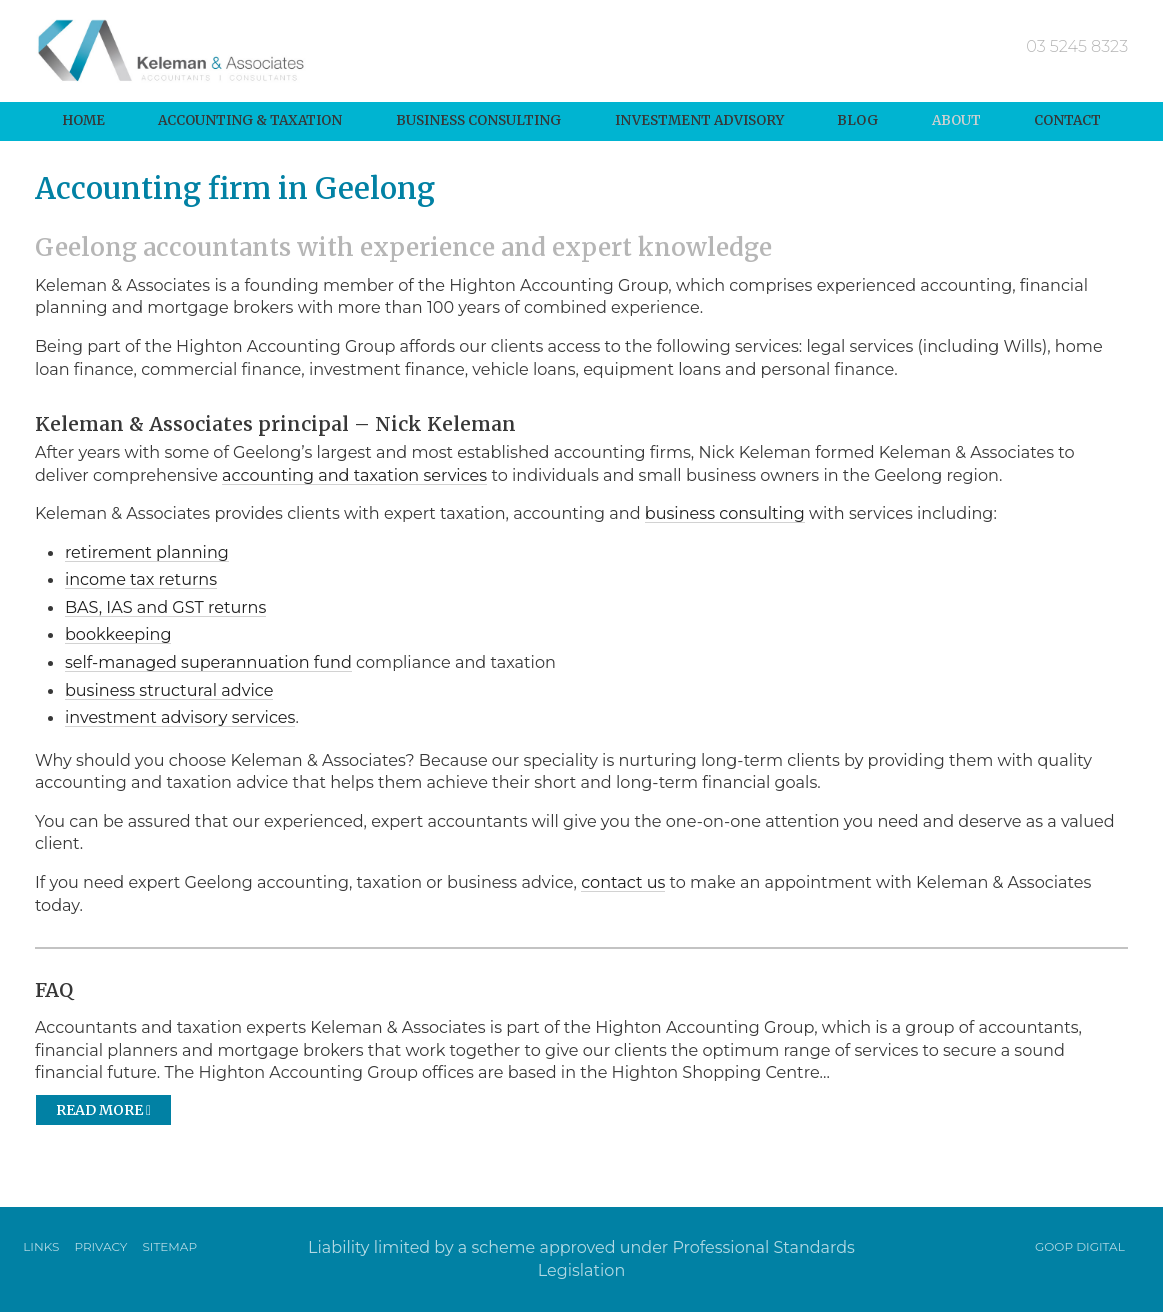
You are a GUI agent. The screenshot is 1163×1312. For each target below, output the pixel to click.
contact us (623, 882)
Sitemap (169, 1246)
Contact (1067, 120)
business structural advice (169, 690)
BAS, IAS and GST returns (165, 607)
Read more (103, 1110)
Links (41, 1246)
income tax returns (141, 579)
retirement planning (147, 552)
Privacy (100, 1246)
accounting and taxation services (354, 475)
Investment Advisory (699, 120)
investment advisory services (180, 717)
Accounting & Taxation (250, 120)
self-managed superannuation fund (208, 662)
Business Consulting (478, 120)
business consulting (725, 513)
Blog (857, 120)
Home (83, 120)
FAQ (54, 990)
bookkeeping (118, 634)
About (956, 120)
